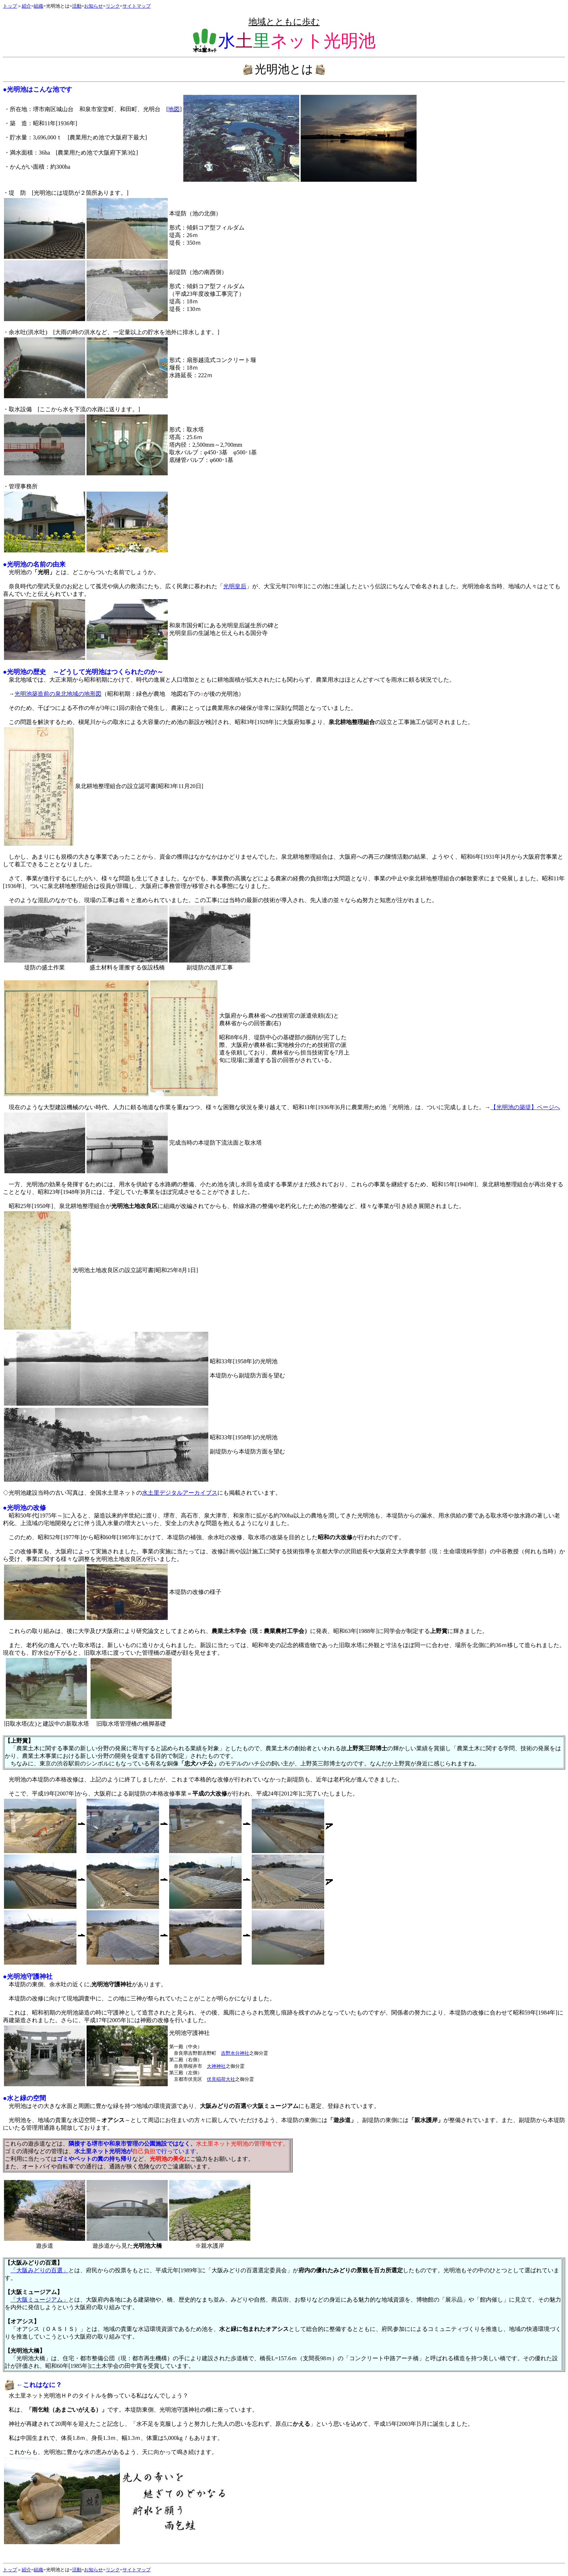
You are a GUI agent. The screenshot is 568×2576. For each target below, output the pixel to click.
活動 (77, 6)
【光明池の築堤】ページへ (525, 1107)
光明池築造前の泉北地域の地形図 (57, 694)
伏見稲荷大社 (221, 2079)
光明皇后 (234, 586)
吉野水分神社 (235, 2053)
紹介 (26, 6)
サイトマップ (136, 6)
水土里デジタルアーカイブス (179, 1493)
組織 (38, 6)
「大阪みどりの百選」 (39, 2270)
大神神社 (216, 2066)
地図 (174, 109)
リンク (113, 6)
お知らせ (93, 6)
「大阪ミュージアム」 (39, 2300)
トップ (10, 6)
